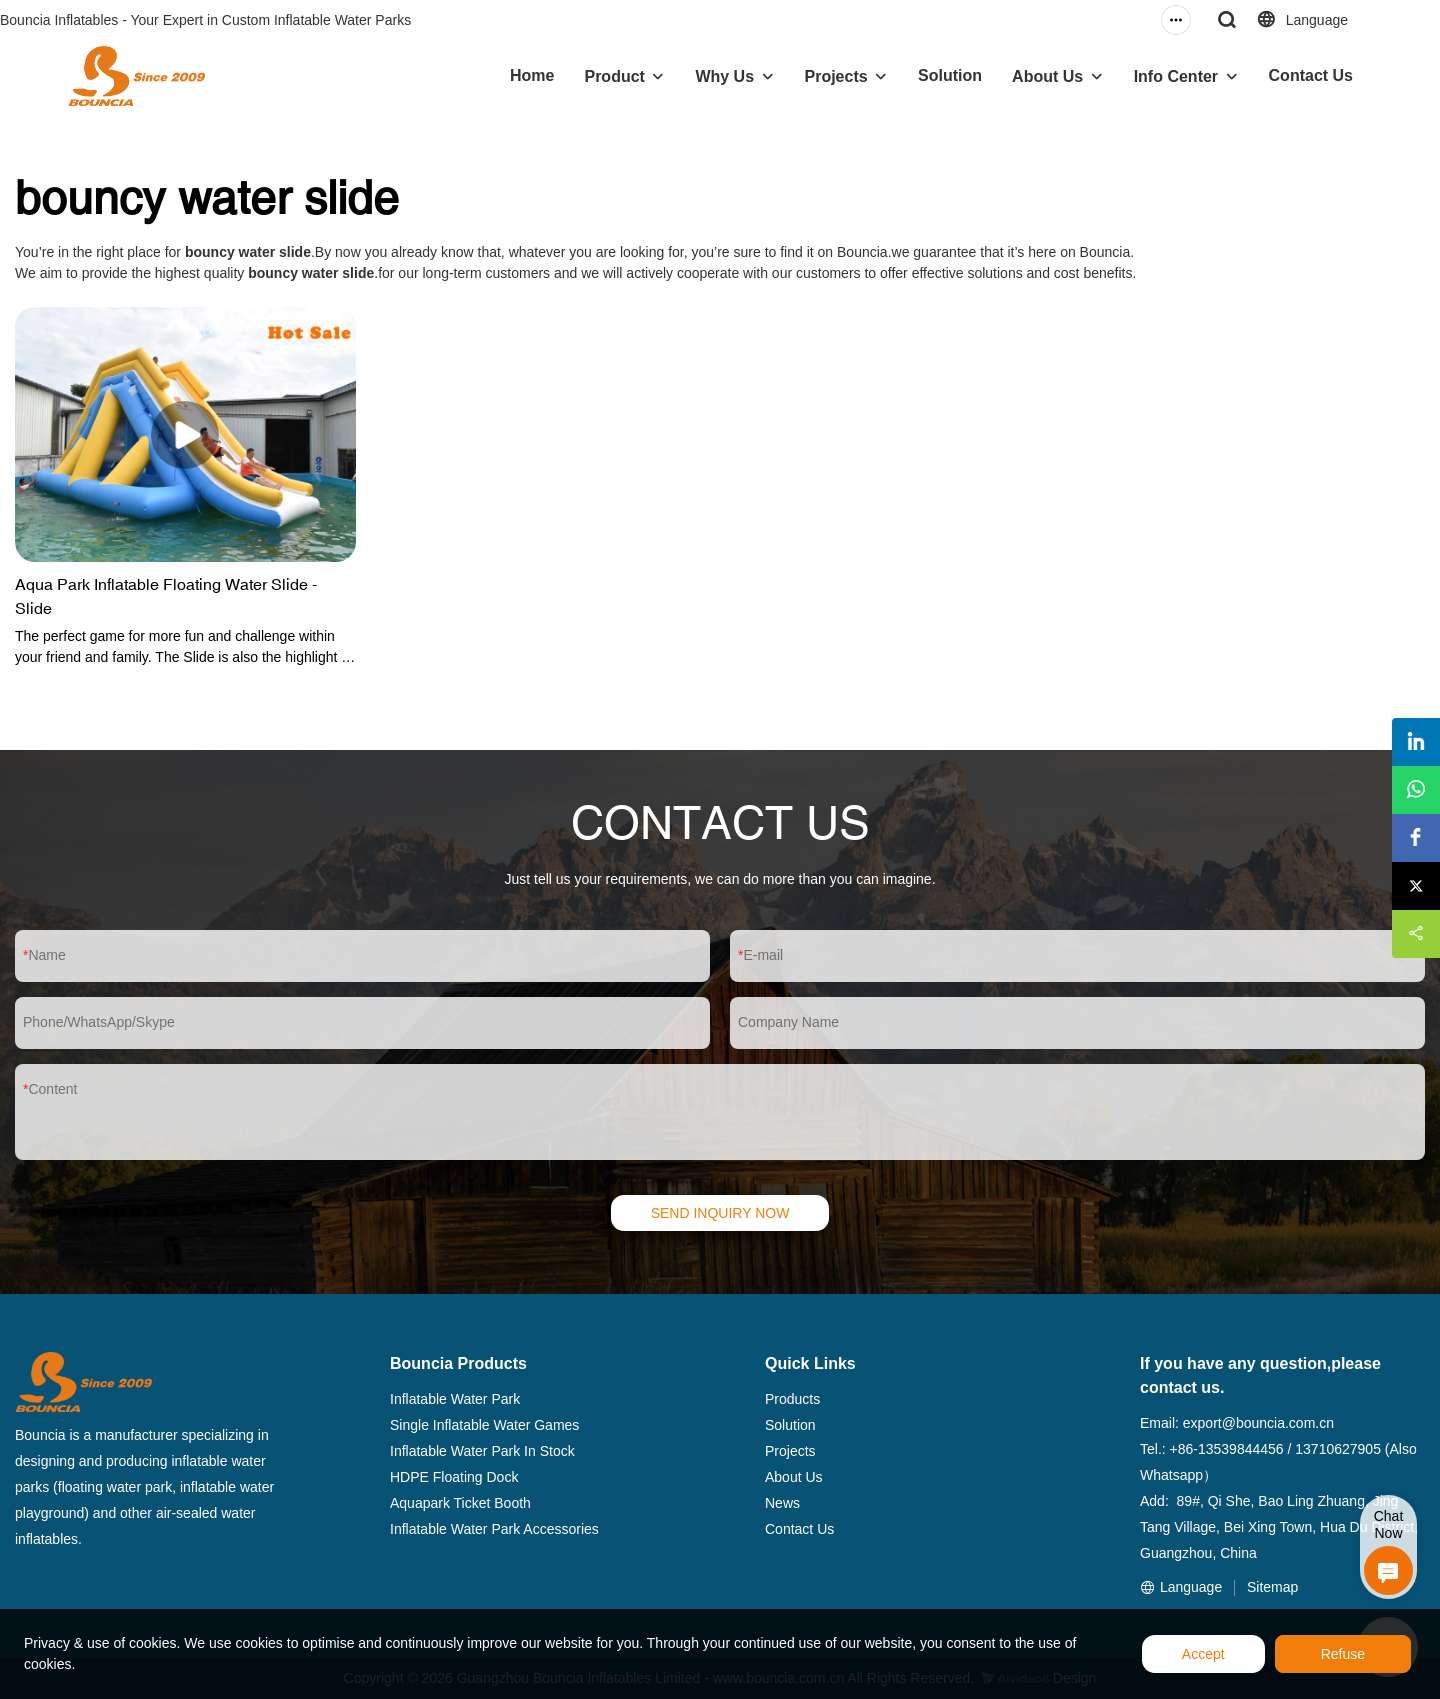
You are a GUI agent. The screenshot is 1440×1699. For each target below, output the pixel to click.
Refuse (1343, 1654)
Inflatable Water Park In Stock (482, 1451)
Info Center (1176, 76)
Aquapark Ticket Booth (460, 1503)
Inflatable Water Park (455, 1399)
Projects (836, 76)
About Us (1047, 76)
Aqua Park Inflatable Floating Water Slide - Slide (166, 596)
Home (532, 75)
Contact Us (1311, 75)
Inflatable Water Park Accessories (494, 1529)
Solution (950, 75)
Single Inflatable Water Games (484, 1425)
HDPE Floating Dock (454, 1477)
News (782, 1503)
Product (614, 76)
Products (792, 1399)
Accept (1203, 1654)
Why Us (724, 76)
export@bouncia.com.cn (1258, 1423)
